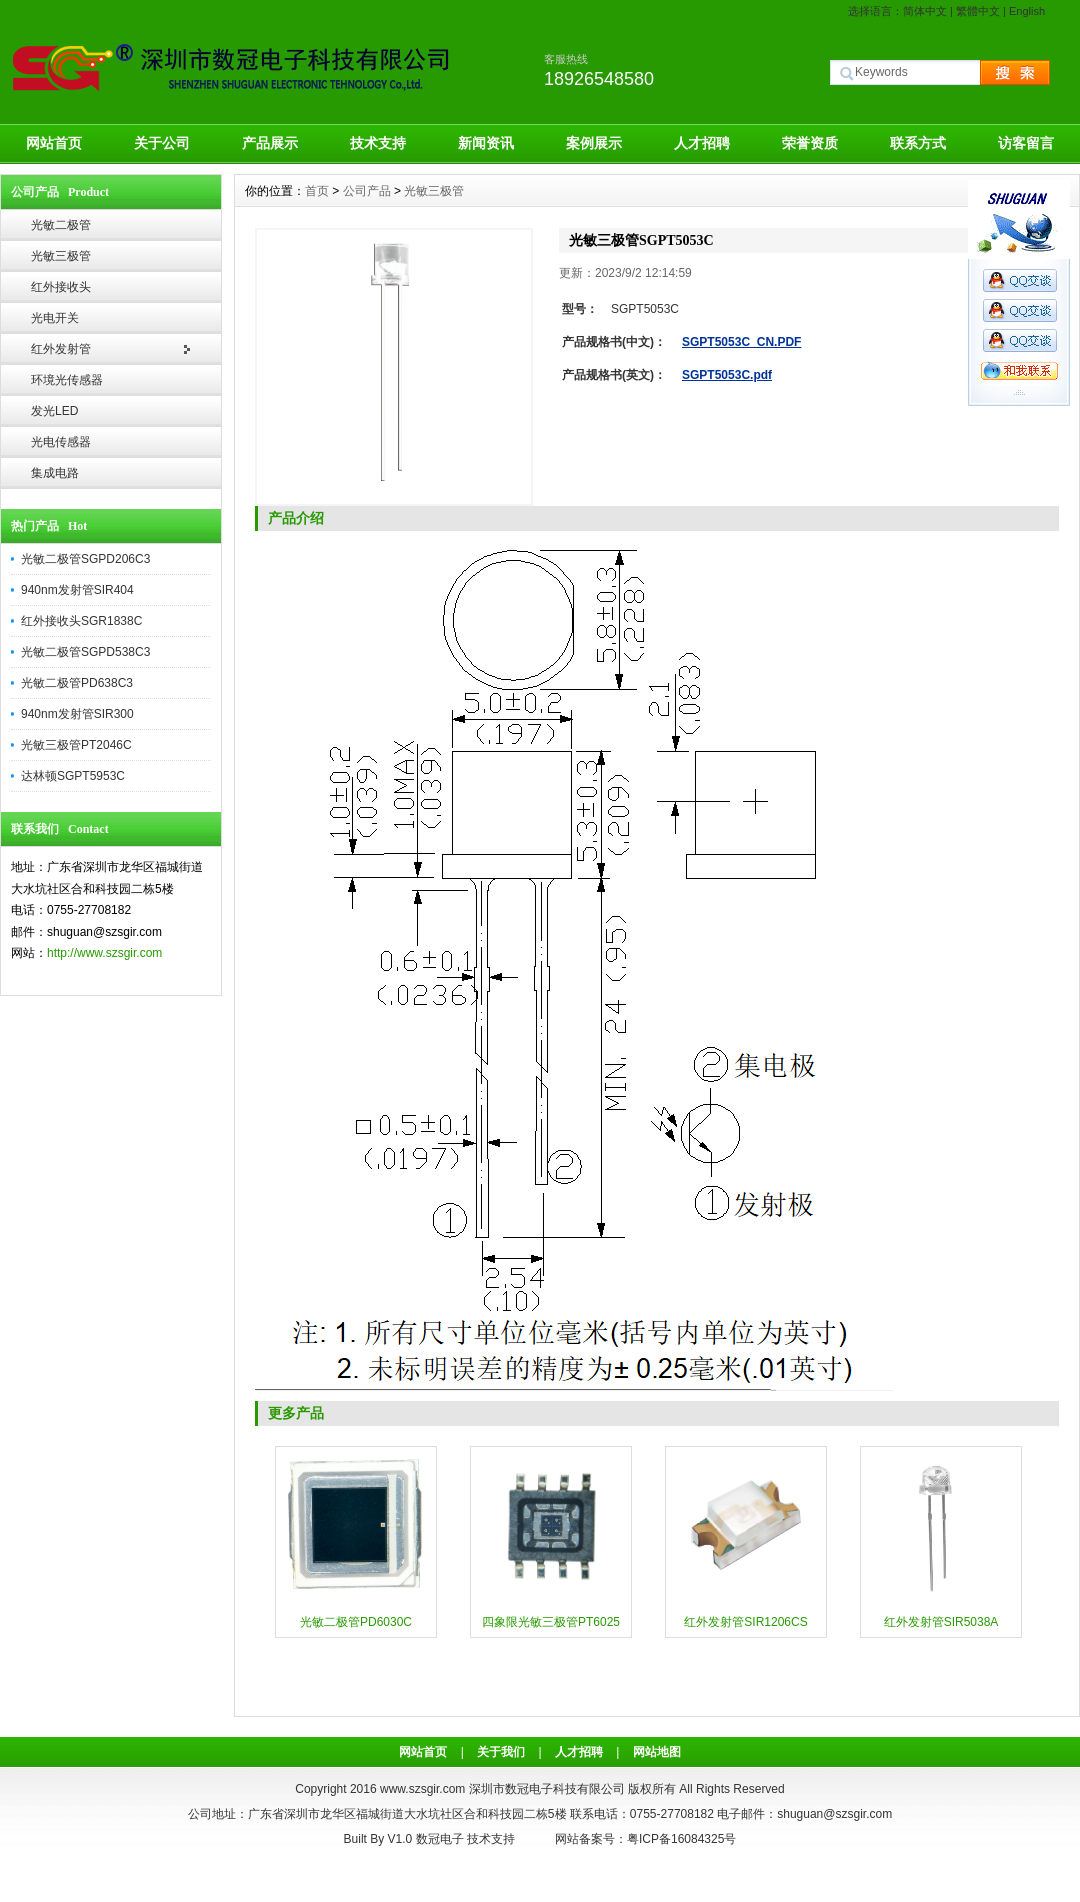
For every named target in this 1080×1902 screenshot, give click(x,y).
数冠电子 (440, 1839)
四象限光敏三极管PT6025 (551, 1622)
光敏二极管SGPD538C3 (85, 652)
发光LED (54, 411)
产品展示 (270, 143)
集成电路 (55, 473)
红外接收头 (61, 287)
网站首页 (54, 143)
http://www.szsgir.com (104, 953)
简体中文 (925, 11)
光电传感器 (61, 442)
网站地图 (657, 1752)
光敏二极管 (61, 225)
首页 (317, 191)
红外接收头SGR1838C (81, 621)
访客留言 (1026, 143)
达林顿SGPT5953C (73, 776)
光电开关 (55, 318)
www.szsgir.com (422, 1789)
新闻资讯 (486, 143)
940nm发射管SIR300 (77, 714)
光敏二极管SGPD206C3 (85, 559)
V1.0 (400, 1839)
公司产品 (367, 191)
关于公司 (162, 143)
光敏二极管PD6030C (356, 1622)
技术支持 (378, 143)
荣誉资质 (810, 143)
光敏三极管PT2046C (76, 745)
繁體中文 (978, 11)
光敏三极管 (61, 256)
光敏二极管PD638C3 (77, 683)
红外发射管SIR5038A (941, 1622)
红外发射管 (61, 349)
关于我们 (501, 1752)
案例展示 (594, 143)
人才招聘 (702, 143)
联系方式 (918, 143)
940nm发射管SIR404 (77, 590)
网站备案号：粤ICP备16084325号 (645, 1839)
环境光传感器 (67, 380)
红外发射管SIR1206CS (745, 1622)
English (1027, 11)
